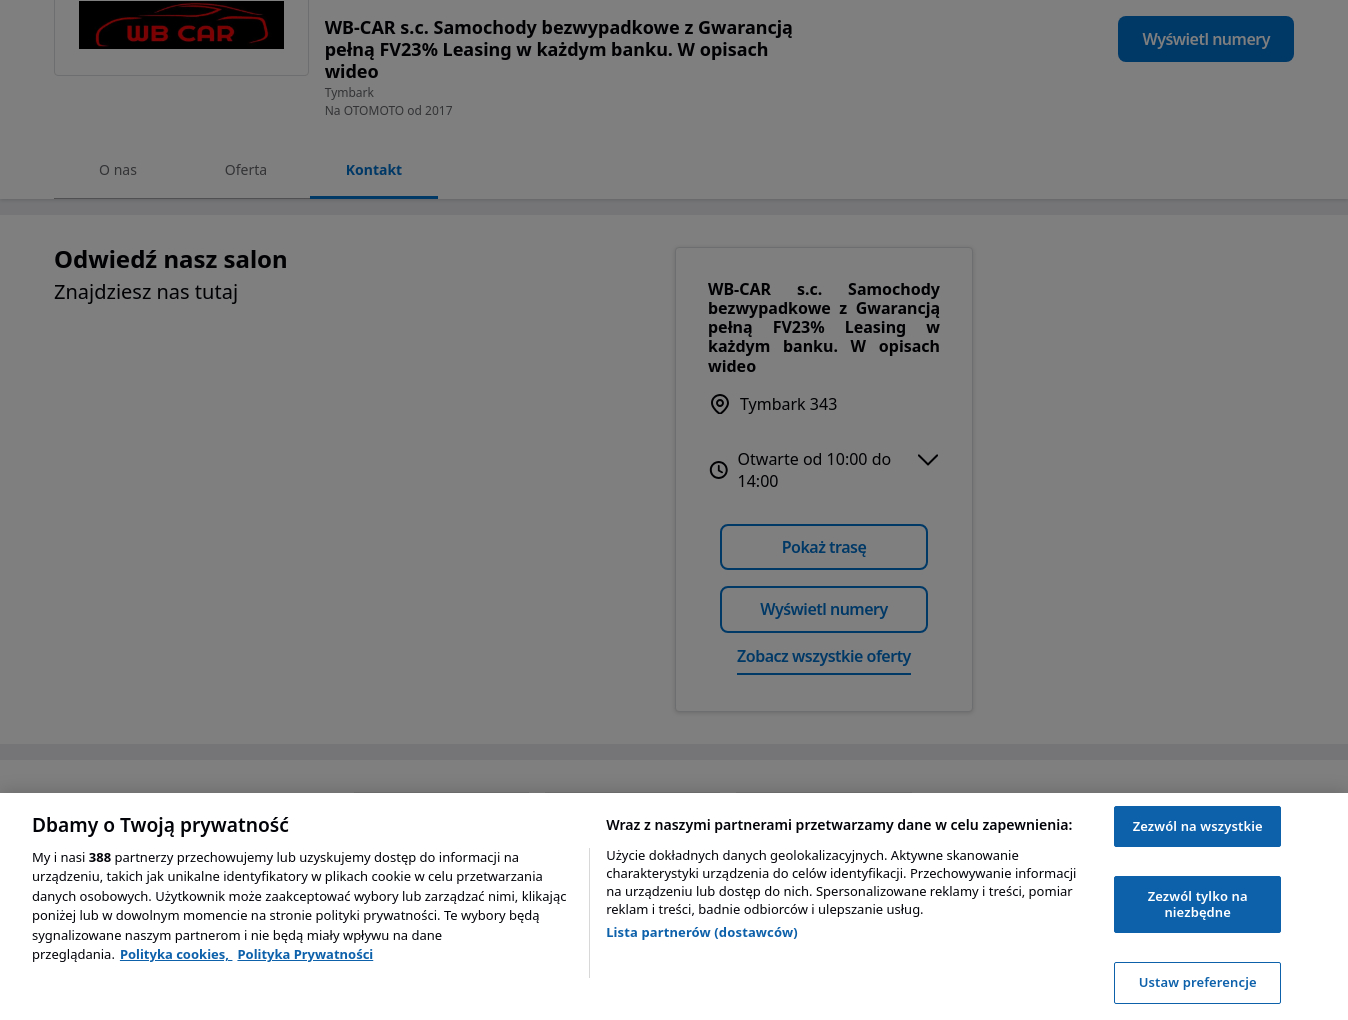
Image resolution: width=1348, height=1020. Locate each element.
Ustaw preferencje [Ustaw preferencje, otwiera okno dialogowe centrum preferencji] (1198, 982)
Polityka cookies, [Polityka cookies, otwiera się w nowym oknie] (176, 954)
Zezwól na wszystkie (1198, 826)
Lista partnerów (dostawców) (702, 932)
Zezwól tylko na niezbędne (1198, 904)
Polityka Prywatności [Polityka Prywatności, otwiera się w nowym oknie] (305, 954)
